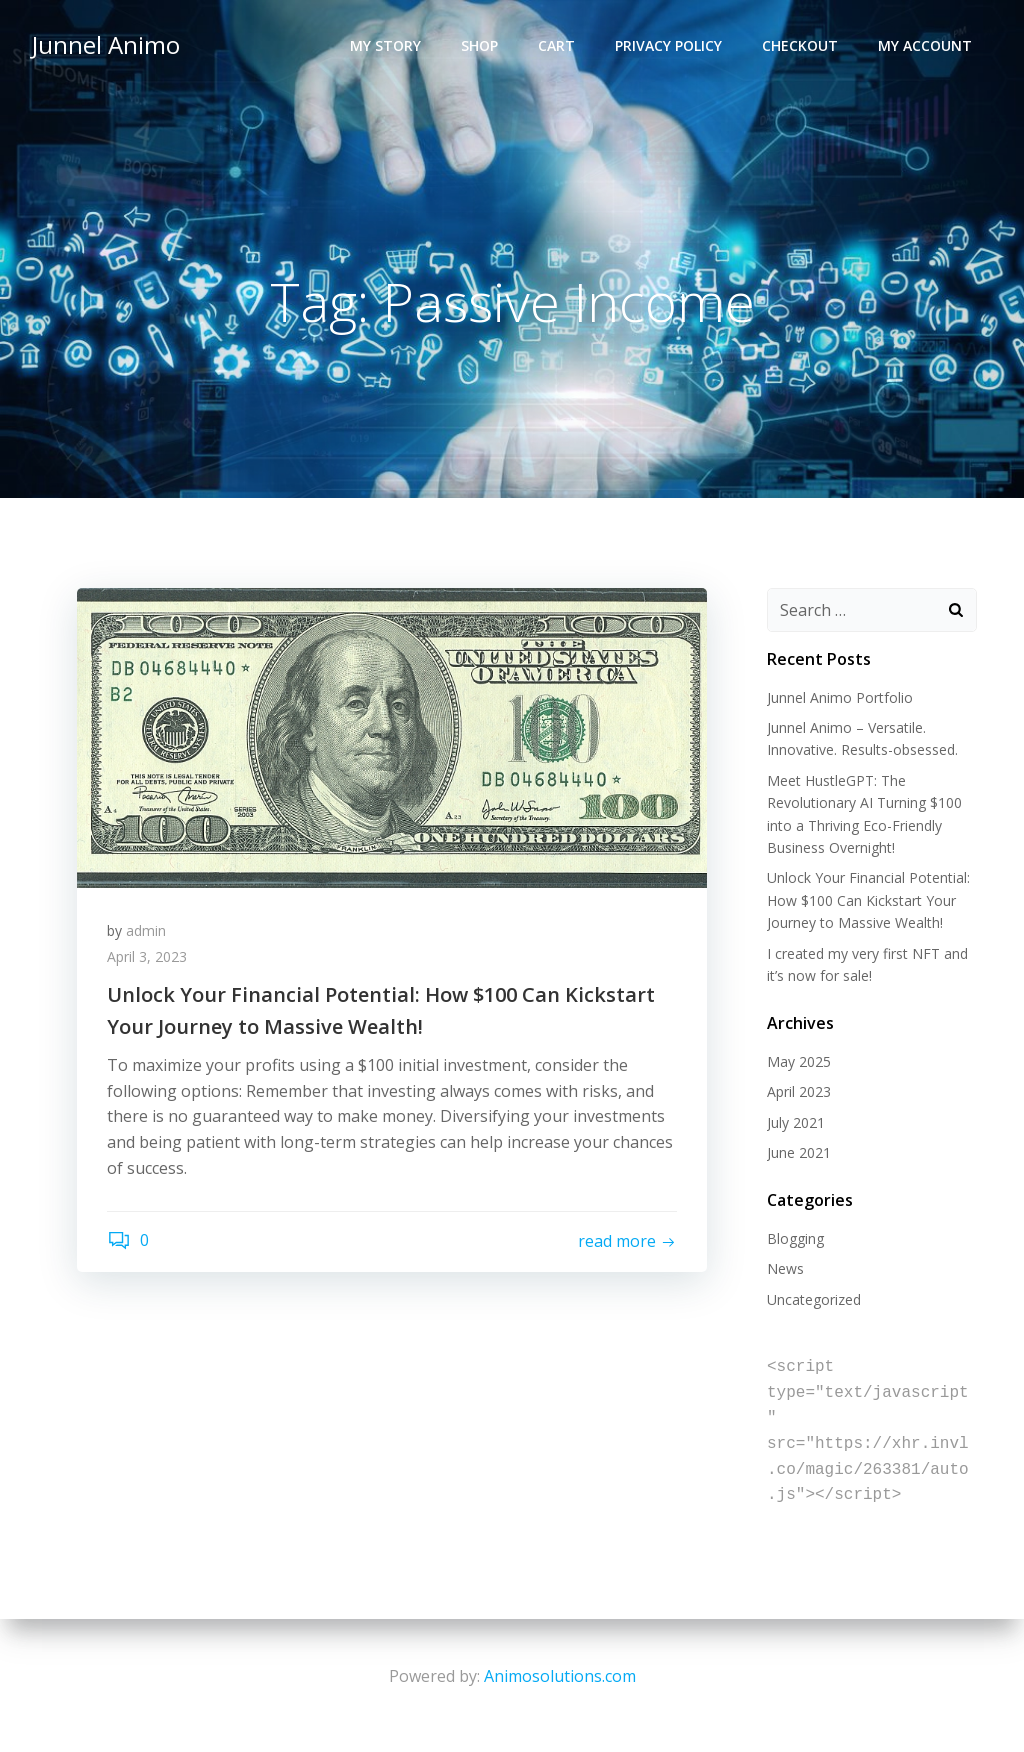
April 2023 (799, 1091)
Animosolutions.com (560, 1676)
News (785, 1268)
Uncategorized (814, 1299)
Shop (479, 45)
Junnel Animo (106, 44)
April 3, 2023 (147, 956)
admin (146, 930)
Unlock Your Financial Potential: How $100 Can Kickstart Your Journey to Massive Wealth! (868, 900)
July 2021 (796, 1122)
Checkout (800, 45)
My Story (385, 45)
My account (925, 45)
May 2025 (799, 1061)
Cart (556, 45)
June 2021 (799, 1152)
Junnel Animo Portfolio (840, 697)
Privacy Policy (668, 45)
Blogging (795, 1238)
